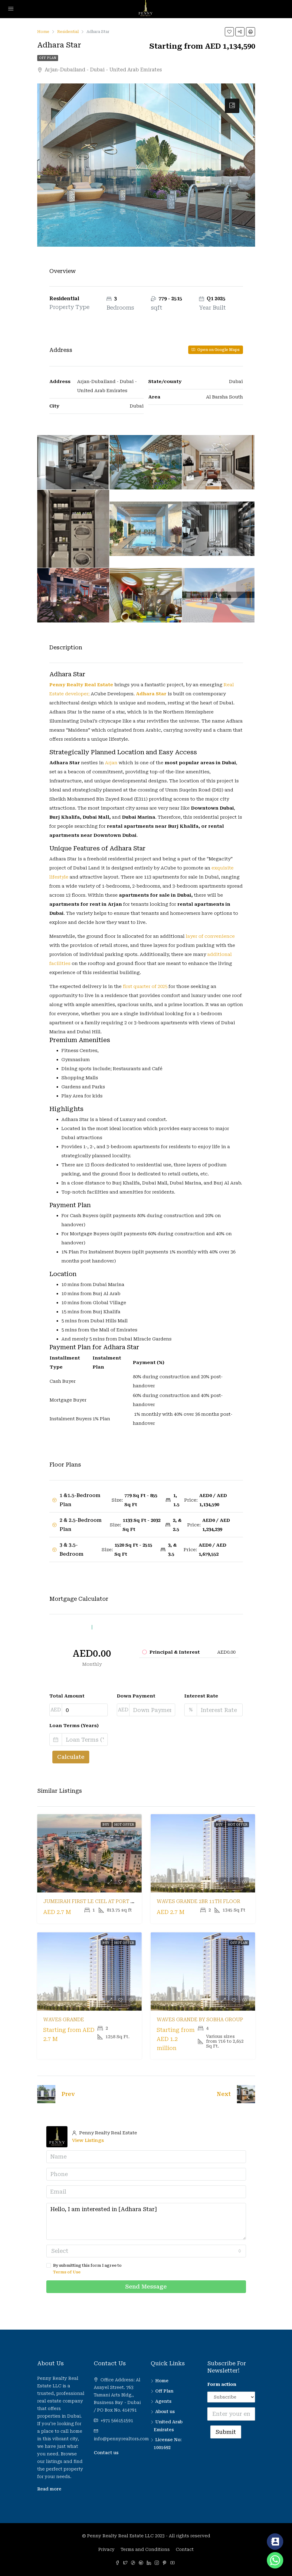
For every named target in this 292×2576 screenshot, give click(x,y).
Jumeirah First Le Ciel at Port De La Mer (100, 1901)
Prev (68, 2094)
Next (224, 2094)
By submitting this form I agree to (146, 2269)
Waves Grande (63, 2019)
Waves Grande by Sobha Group (200, 2019)
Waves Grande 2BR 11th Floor (198, 1901)
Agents (163, 2401)
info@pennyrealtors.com (121, 2438)
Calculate (70, 1757)
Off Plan (47, 58)
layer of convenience (210, 936)
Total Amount (66, 1696)
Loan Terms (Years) (74, 1725)
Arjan (111, 762)
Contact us (106, 2452)
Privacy (106, 2549)
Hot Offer (124, 1824)
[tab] (232, 106)
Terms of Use (66, 2272)
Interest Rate (201, 1696)
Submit (225, 2432)
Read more (49, 2489)
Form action (221, 2384)
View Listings (88, 2140)
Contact (185, 2549)
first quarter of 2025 (144, 986)
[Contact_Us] (275, 2541)
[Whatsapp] (275, 2560)
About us (165, 2411)
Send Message (146, 2286)
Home (162, 2380)
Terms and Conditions (145, 2549)
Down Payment (136, 1696)
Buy (106, 1824)
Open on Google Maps (216, 350)
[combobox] (146, 2251)
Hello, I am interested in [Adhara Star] (146, 2221)
